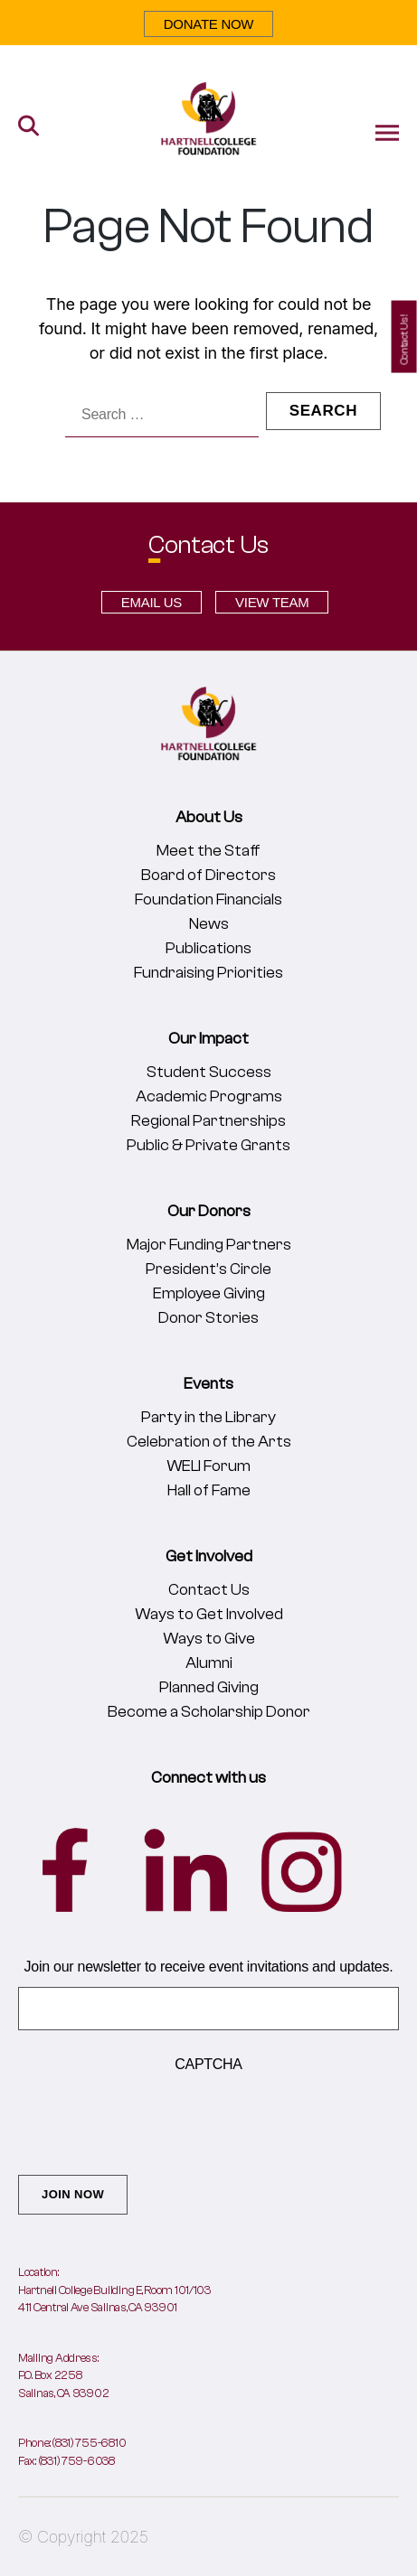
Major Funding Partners (209, 1244)
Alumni (208, 1662)
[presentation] (155, 2119)
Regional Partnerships (208, 1120)
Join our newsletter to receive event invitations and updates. (208, 1966)
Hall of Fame (209, 1490)
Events (208, 1383)
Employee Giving (209, 1293)
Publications (208, 948)
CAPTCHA (208, 2064)
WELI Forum (208, 1466)
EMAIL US (151, 602)
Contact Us (209, 1589)
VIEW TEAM (271, 602)
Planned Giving (209, 1687)
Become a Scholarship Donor (209, 1711)
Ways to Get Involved (209, 1614)
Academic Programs (209, 1096)
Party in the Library (208, 1417)
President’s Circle (208, 1269)
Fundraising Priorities (208, 972)
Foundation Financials (208, 899)
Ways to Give (209, 1638)
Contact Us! (404, 339)
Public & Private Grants (208, 1145)
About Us (208, 817)
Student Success (209, 1072)
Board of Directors (208, 875)
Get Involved (209, 1556)
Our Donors (209, 1211)
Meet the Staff (208, 850)
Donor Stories (208, 1317)
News (209, 923)
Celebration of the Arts (209, 1441)
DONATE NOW (209, 24)
